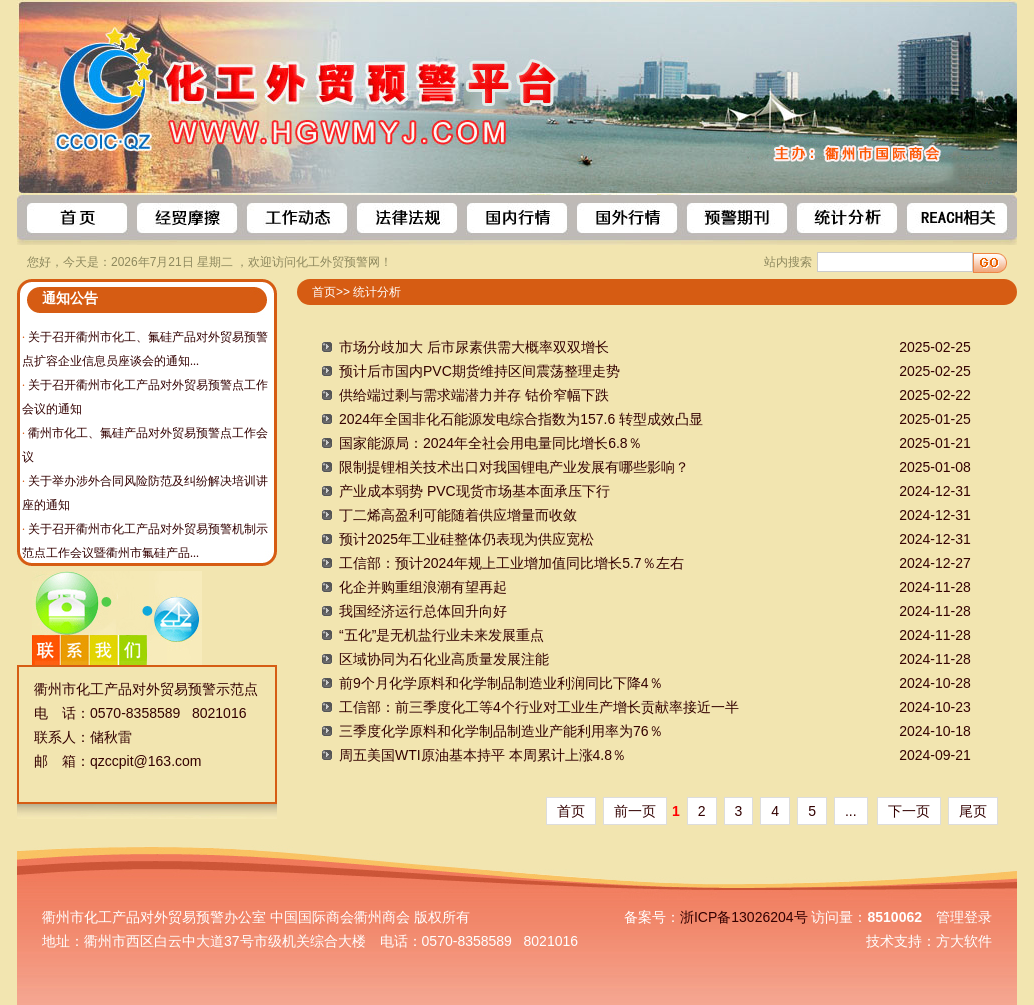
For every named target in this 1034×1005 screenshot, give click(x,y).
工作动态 (297, 218)
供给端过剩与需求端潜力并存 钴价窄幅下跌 (474, 395)
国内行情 (517, 218)
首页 (77, 218)
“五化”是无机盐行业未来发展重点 (441, 635)
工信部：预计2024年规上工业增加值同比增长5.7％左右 (511, 563)
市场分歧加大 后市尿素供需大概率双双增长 (474, 347)
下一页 (909, 811)
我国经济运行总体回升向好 (423, 611)
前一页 (635, 811)
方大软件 (964, 941)
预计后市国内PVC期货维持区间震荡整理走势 (479, 371)
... (851, 811)
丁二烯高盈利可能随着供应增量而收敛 (458, 515)
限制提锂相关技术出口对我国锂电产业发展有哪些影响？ (514, 467)
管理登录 (964, 917)
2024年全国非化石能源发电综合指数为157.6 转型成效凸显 (521, 419)
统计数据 (847, 218)
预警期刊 (737, 218)
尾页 (973, 811)
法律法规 (407, 218)
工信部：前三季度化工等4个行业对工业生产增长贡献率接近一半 (539, 707)
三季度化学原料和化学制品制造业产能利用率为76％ (501, 731)
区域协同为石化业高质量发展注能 (444, 659)
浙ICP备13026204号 (744, 917)
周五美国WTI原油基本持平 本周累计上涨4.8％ (482, 755)
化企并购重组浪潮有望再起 (423, 587)
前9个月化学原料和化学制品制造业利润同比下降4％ (501, 683)
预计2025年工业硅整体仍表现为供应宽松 (466, 539)
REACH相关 (957, 218)
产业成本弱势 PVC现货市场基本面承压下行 (474, 491)
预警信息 (187, 218)
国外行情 (627, 218)
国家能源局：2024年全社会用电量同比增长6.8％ (490, 443)
